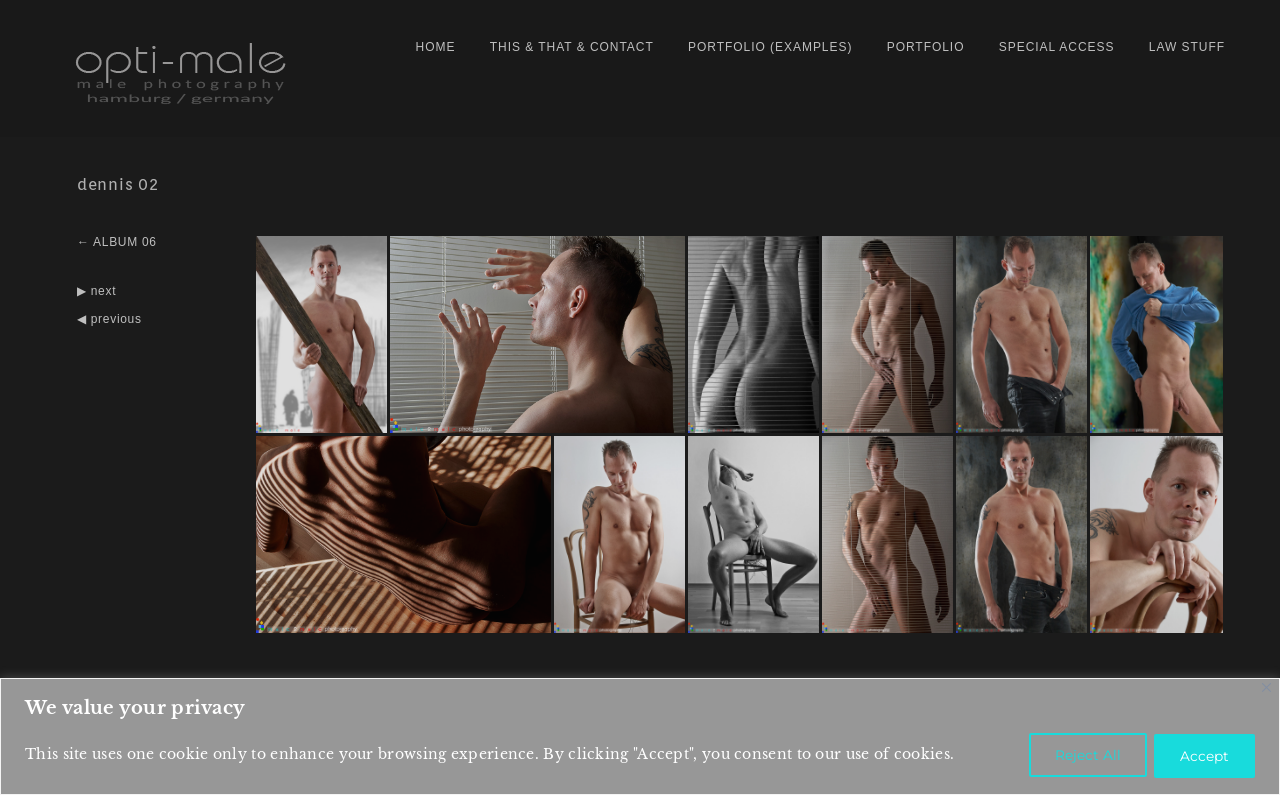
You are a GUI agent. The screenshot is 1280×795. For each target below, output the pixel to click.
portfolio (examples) (770, 47)
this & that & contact (572, 47)
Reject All (1078, 756)
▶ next (96, 285)
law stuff (1187, 47)
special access (1057, 47)
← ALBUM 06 (117, 237)
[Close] (1266, 689)
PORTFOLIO (926, 47)
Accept (1201, 756)
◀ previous (109, 313)
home (436, 47)
